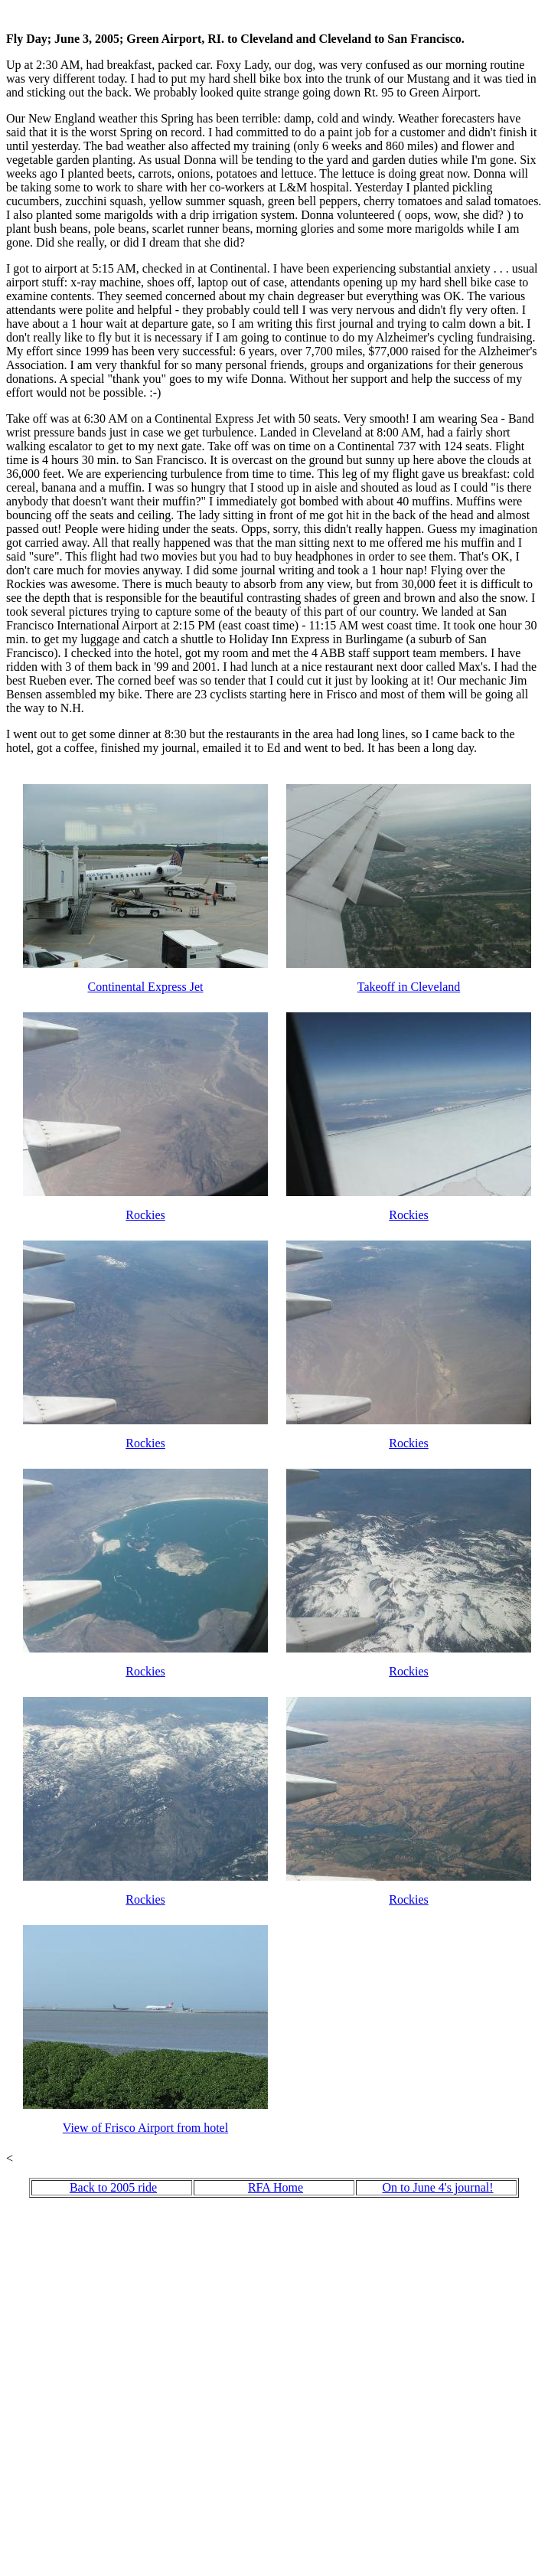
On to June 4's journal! (437, 2187)
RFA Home (275, 2187)
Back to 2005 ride (113, 2187)
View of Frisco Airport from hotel (145, 2127)
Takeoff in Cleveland (409, 986)
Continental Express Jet (145, 986)
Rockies (145, 1214)
